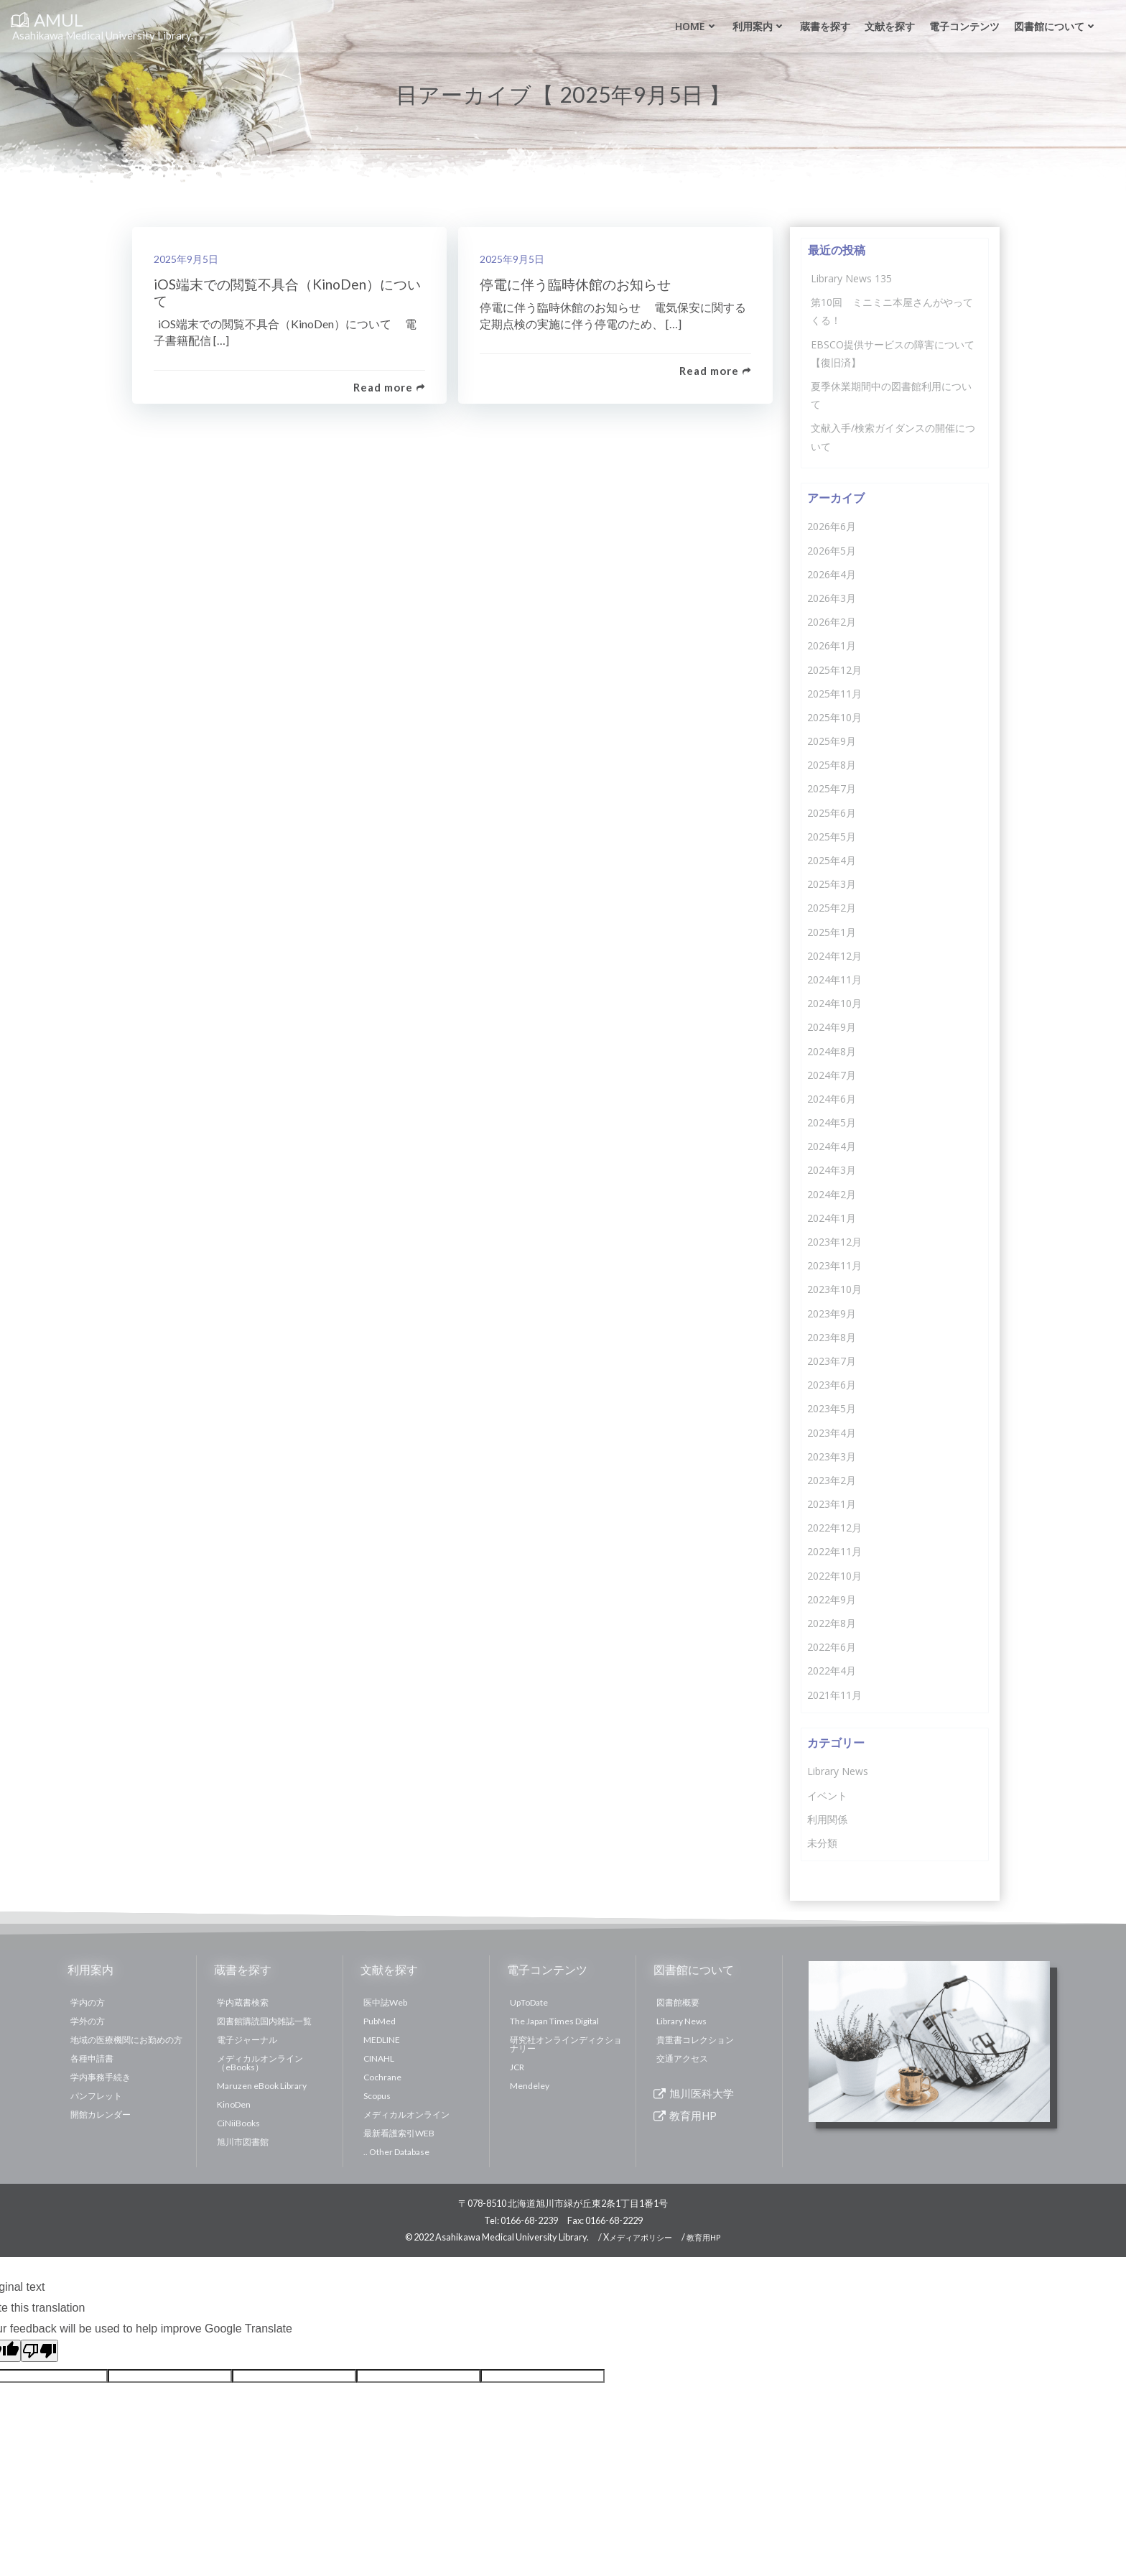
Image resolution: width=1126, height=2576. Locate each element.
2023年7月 (831, 1361)
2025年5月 (831, 836)
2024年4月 (831, 1146)
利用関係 (827, 1819)
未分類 (822, 1843)
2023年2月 (831, 1480)
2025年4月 (831, 860)
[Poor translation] (39, 2351)
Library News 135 (851, 278)
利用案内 (759, 26)
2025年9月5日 (186, 259)
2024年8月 (831, 1051)
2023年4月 (831, 1433)
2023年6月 (831, 1384)
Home (696, 26)
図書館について (1055, 26)
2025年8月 (831, 765)
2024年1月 (831, 1218)
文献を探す (890, 26)
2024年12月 (834, 956)
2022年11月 (834, 1551)
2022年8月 (831, 1623)
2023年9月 (831, 1313)
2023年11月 (834, 1265)
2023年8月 (831, 1337)
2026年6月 (831, 526)
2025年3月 (831, 884)
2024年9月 (831, 1027)
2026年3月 (831, 598)
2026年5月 (831, 550)
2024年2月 (831, 1194)
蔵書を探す (825, 26)
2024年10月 (834, 1003)
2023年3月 (831, 1456)
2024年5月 (831, 1122)
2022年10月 (834, 1576)
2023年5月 (831, 1408)
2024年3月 (831, 1170)
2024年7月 (831, 1075)
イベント (827, 1795)
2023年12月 (834, 1241)
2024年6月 (831, 1099)
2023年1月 (831, 1504)
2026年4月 (831, 574)
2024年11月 (834, 979)
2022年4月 (831, 1670)
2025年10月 (834, 717)
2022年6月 (831, 1647)
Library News (837, 1771)
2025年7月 (831, 788)
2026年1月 (831, 645)
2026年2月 (831, 622)
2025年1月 (831, 932)
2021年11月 (834, 1695)
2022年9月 (831, 1599)
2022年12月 (834, 1527)
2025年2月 (831, 907)
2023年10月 (834, 1289)
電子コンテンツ (964, 26)
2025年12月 (834, 670)
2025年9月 (831, 741)
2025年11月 (834, 693)
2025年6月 (831, 813)
